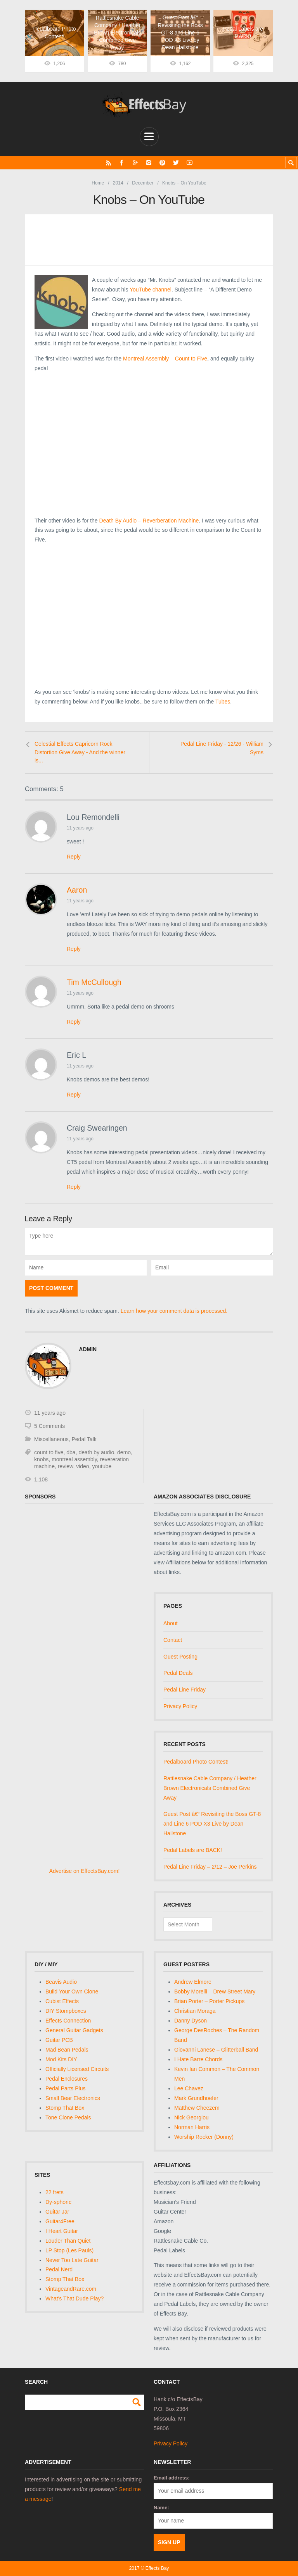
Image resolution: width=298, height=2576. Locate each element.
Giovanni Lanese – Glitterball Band (216, 2049)
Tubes (222, 701)
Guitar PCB (59, 2039)
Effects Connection (68, 2020)
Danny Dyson (190, 2020)
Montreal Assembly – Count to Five (165, 358)
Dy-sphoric (58, 2201)
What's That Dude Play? (74, 2298)
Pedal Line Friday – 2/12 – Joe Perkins (209, 1867)
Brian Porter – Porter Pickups (209, 2001)
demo (124, 1452)
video (82, 1466)
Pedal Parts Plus (65, 2088)
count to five (49, 1452)
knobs (41, 1459)
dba (70, 1452)
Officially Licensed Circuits (77, 2069)
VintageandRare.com (70, 2289)
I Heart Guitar (61, 2231)
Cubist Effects (62, 2001)
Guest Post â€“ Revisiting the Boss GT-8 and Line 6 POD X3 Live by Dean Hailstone (212, 1823)
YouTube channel (151, 289)
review (65, 1466)
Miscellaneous (51, 1439)
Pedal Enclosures (66, 2078)
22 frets (54, 2192)
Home (98, 182)
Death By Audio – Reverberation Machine (149, 520)
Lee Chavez (188, 2088)
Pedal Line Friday (184, 1689)
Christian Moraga (195, 2010)
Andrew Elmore (192, 1982)
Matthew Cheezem (197, 2107)
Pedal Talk (84, 1439)
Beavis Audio (61, 1982)
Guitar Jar (57, 2211)
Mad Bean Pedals (66, 2049)
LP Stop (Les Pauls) (69, 2250)
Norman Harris (192, 2127)
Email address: (172, 2478)
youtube (101, 1466)
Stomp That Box (64, 2107)
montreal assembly (74, 1459)
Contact (172, 1639)
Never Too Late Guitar (72, 2260)
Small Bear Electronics (72, 2098)
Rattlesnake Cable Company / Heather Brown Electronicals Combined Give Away (209, 1787)
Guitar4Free (59, 2221)
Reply (74, 856)
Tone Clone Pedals (68, 2117)
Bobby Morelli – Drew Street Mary (214, 1991)
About (170, 1623)
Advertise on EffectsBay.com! (84, 1871)
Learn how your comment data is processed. (174, 1311)
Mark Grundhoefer (196, 2098)
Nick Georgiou (191, 2117)
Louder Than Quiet (68, 2240)
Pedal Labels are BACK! (192, 1850)
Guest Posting (180, 1656)
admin (88, 1349)
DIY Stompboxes (65, 2010)
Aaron (77, 890)
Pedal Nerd (59, 2269)
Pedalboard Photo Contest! (196, 1762)
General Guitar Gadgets (74, 2030)
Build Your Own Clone (71, 1991)
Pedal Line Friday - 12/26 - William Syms (221, 748)
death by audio (96, 1452)
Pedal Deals (178, 1673)
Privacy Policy (180, 1706)
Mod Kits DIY (61, 2059)
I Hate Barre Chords (198, 2059)
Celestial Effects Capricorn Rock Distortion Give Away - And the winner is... (80, 752)
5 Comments (49, 1426)
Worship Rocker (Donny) (204, 2136)
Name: (161, 2507)
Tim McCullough (94, 982)
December (142, 182)
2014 (118, 182)
